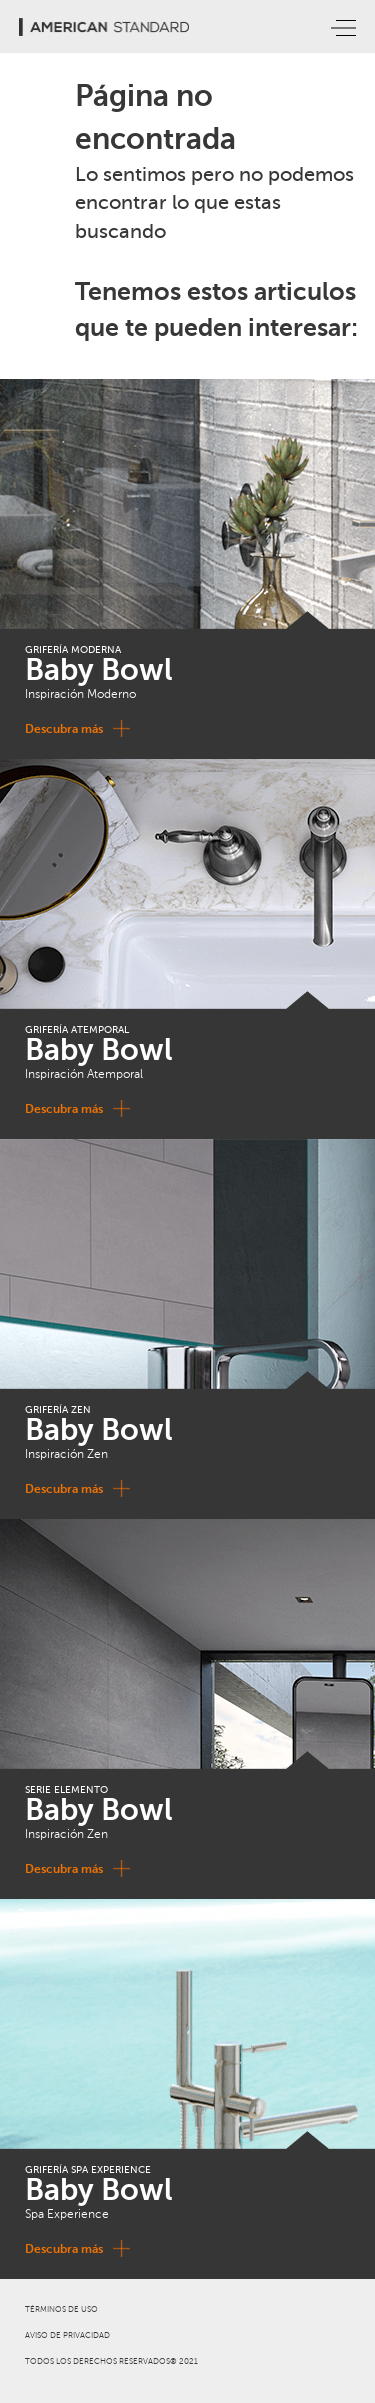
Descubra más (74, 728)
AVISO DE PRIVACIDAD (67, 2335)
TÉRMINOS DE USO (61, 2309)
